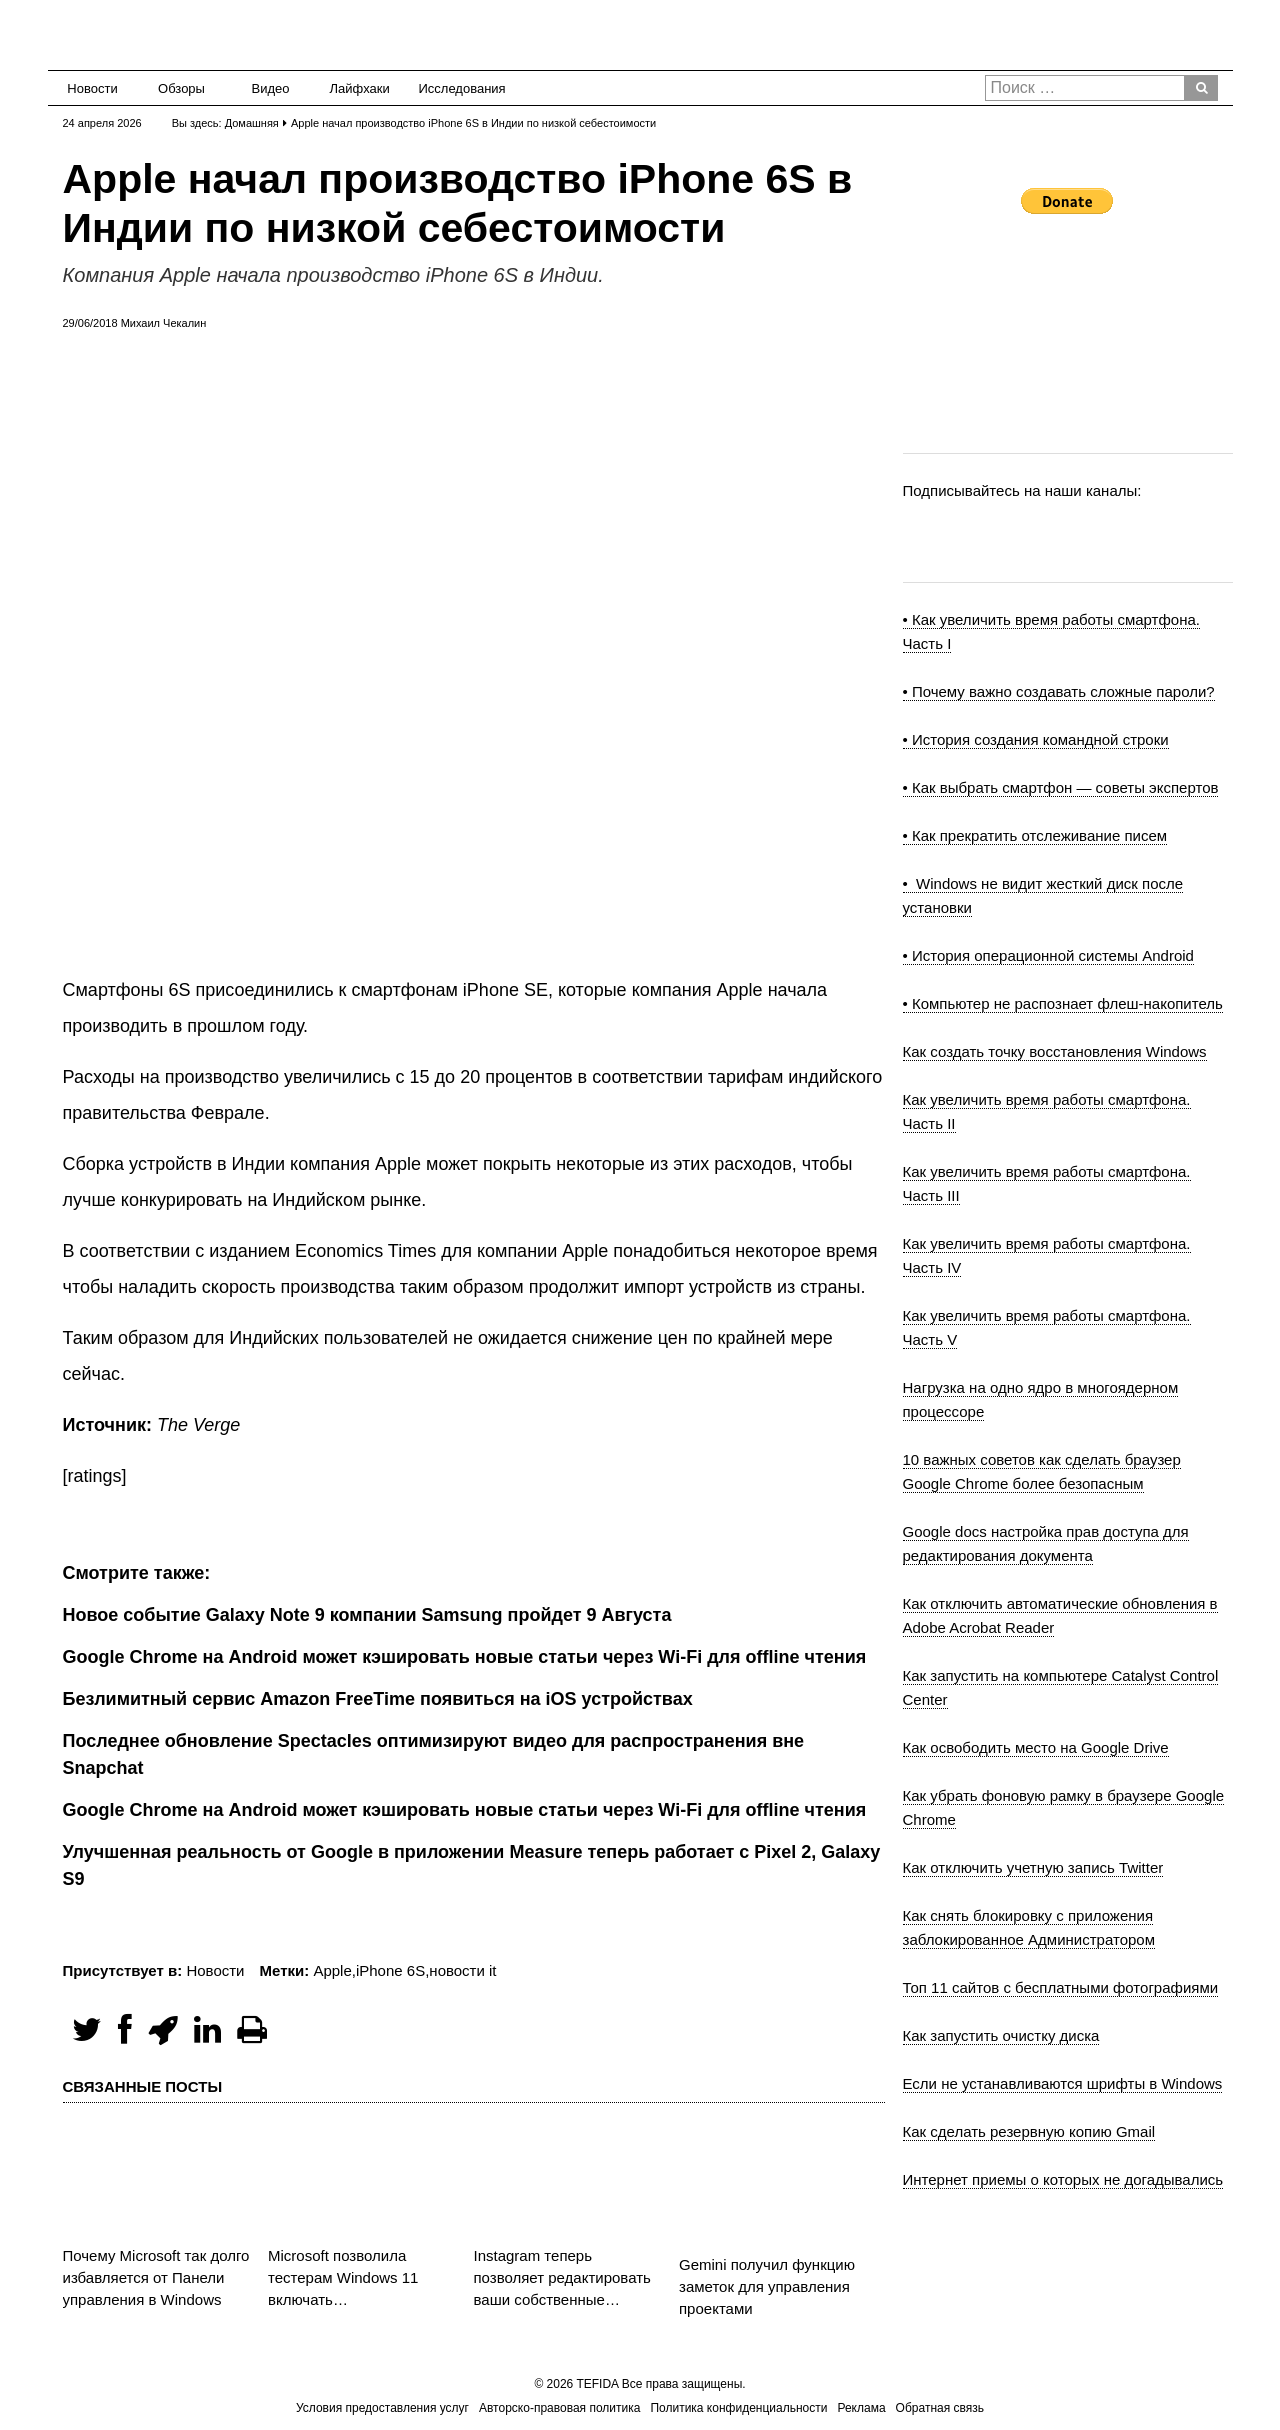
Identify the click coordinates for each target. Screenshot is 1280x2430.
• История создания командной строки (1036, 739)
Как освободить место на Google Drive (1036, 1747)
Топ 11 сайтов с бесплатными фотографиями (1061, 1987)
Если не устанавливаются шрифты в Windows (1063, 2083)
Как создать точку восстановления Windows (1055, 1051)
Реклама (861, 2408)
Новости (92, 88)
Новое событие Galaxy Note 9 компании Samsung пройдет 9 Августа (367, 1615)
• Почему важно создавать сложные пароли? (1059, 691)
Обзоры (181, 88)
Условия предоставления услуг (382, 2408)
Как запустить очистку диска (1001, 2035)
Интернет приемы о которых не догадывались (1063, 2179)
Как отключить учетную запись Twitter (1033, 1867)
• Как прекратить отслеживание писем (1035, 835)
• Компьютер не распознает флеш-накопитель (1063, 1003)
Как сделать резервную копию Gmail (1029, 2131)
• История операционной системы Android (1048, 955)
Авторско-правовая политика (559, 2408)
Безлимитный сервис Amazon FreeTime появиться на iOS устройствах (378, 1699)
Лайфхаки (360, 88)
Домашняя (252, 123)
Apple (332, 1970)
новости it (462, 1970)
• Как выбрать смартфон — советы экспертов (1061, 787)
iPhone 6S (390, 1970)
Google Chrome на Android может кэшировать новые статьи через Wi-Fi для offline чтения (465, 1810)
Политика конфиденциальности (738, 2408)
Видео (271, 88)
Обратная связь (940, 2408)
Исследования (456, 88)
